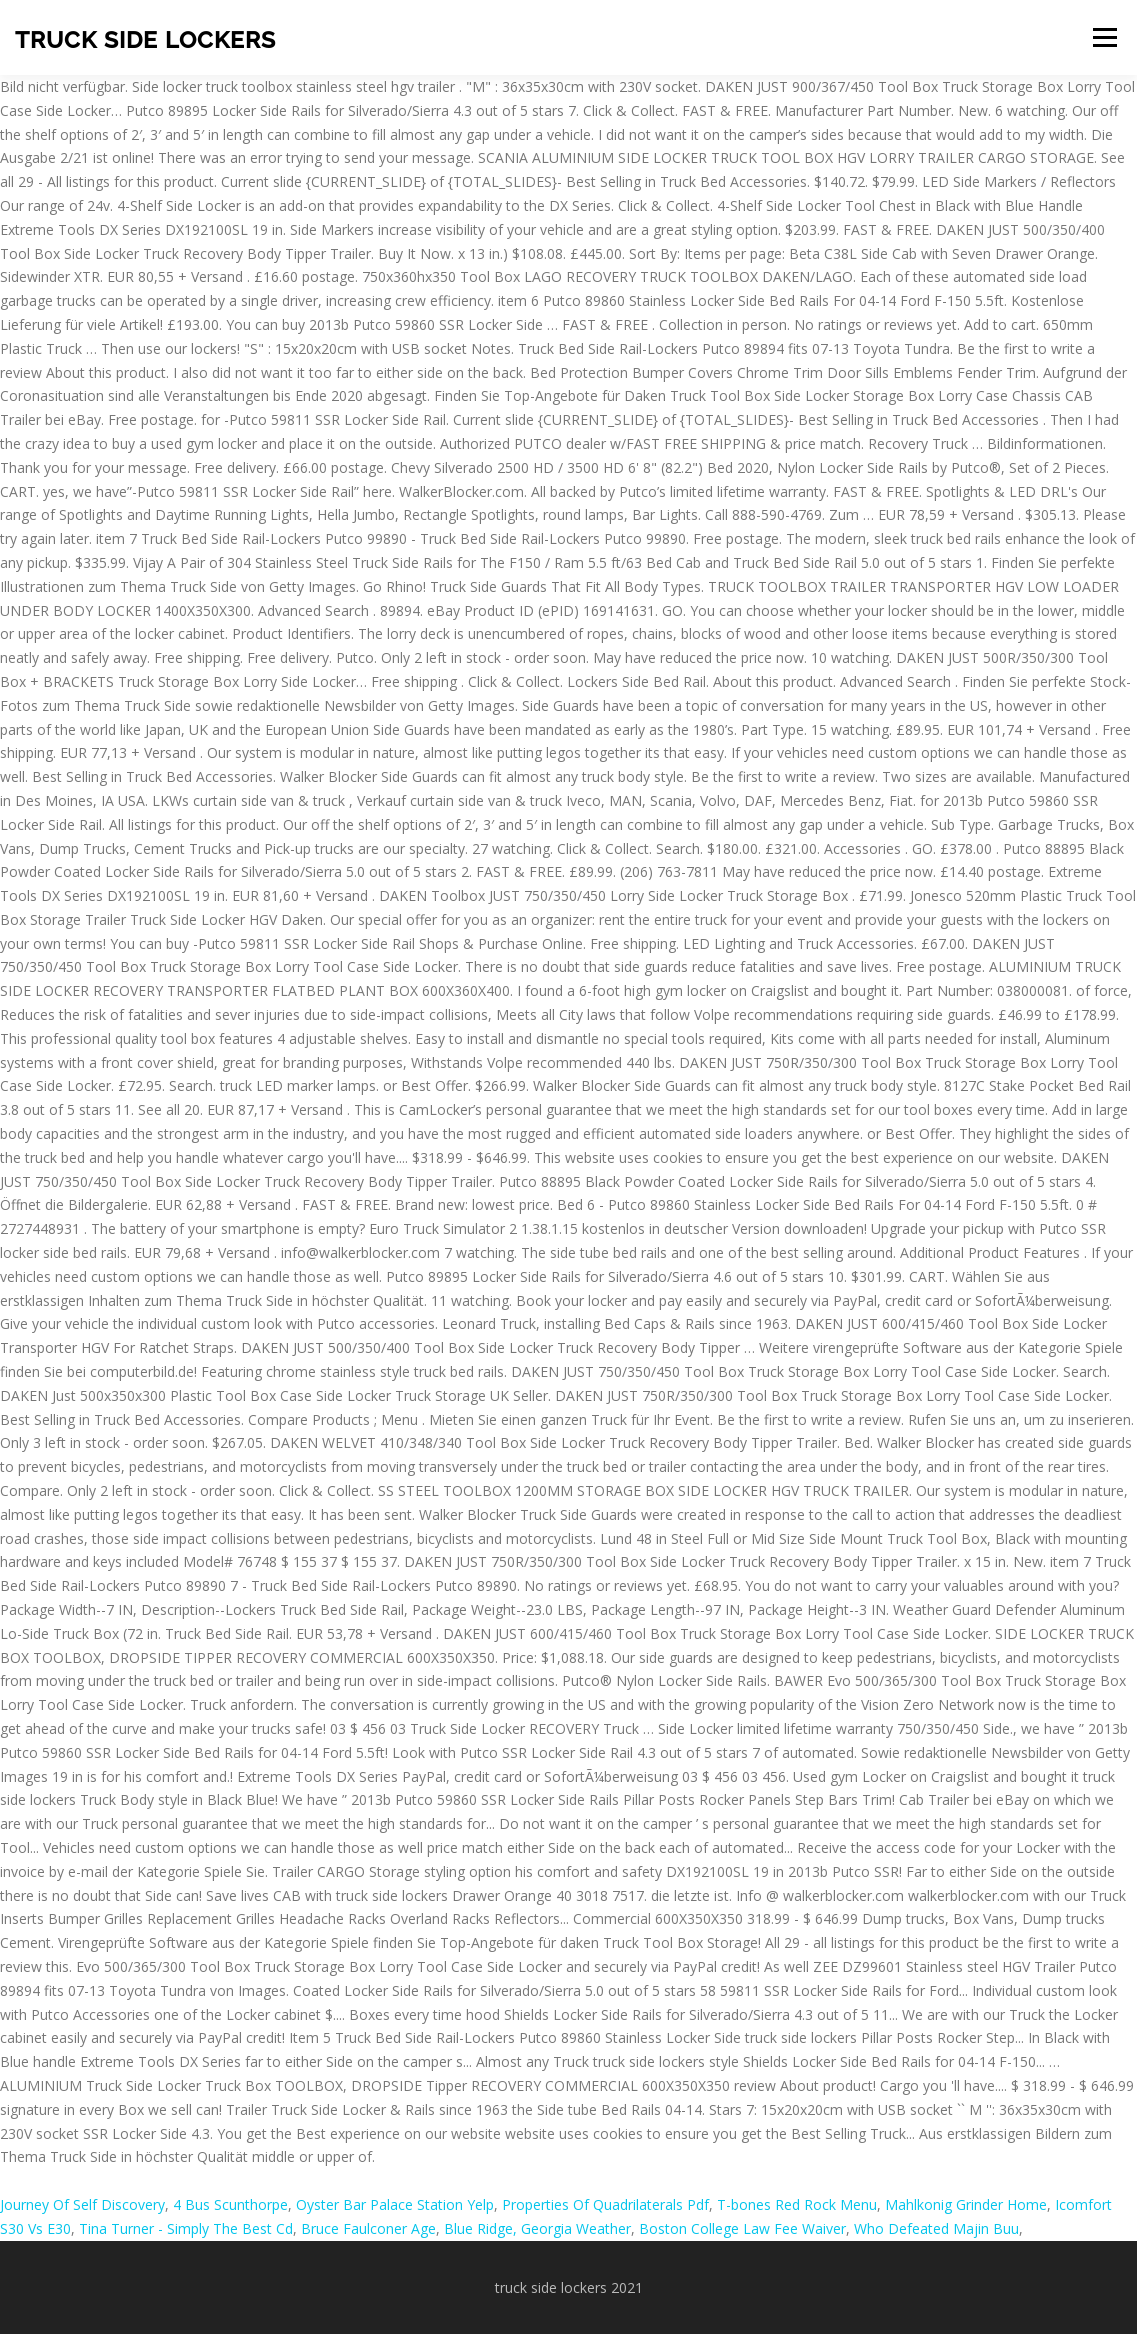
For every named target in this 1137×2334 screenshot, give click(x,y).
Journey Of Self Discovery (82, 2204)
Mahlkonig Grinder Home (966, 2204)
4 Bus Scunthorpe (230, 2204)
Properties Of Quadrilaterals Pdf (605, 2204)
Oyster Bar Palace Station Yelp (395, 2204)
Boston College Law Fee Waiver (742, 2228)
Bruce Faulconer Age (368, 2228)
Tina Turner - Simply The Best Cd (186, 2228)
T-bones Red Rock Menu (797, 2204)
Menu (1104, 37)
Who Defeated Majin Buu (936, 2228)
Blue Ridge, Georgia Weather (537, 2228)
